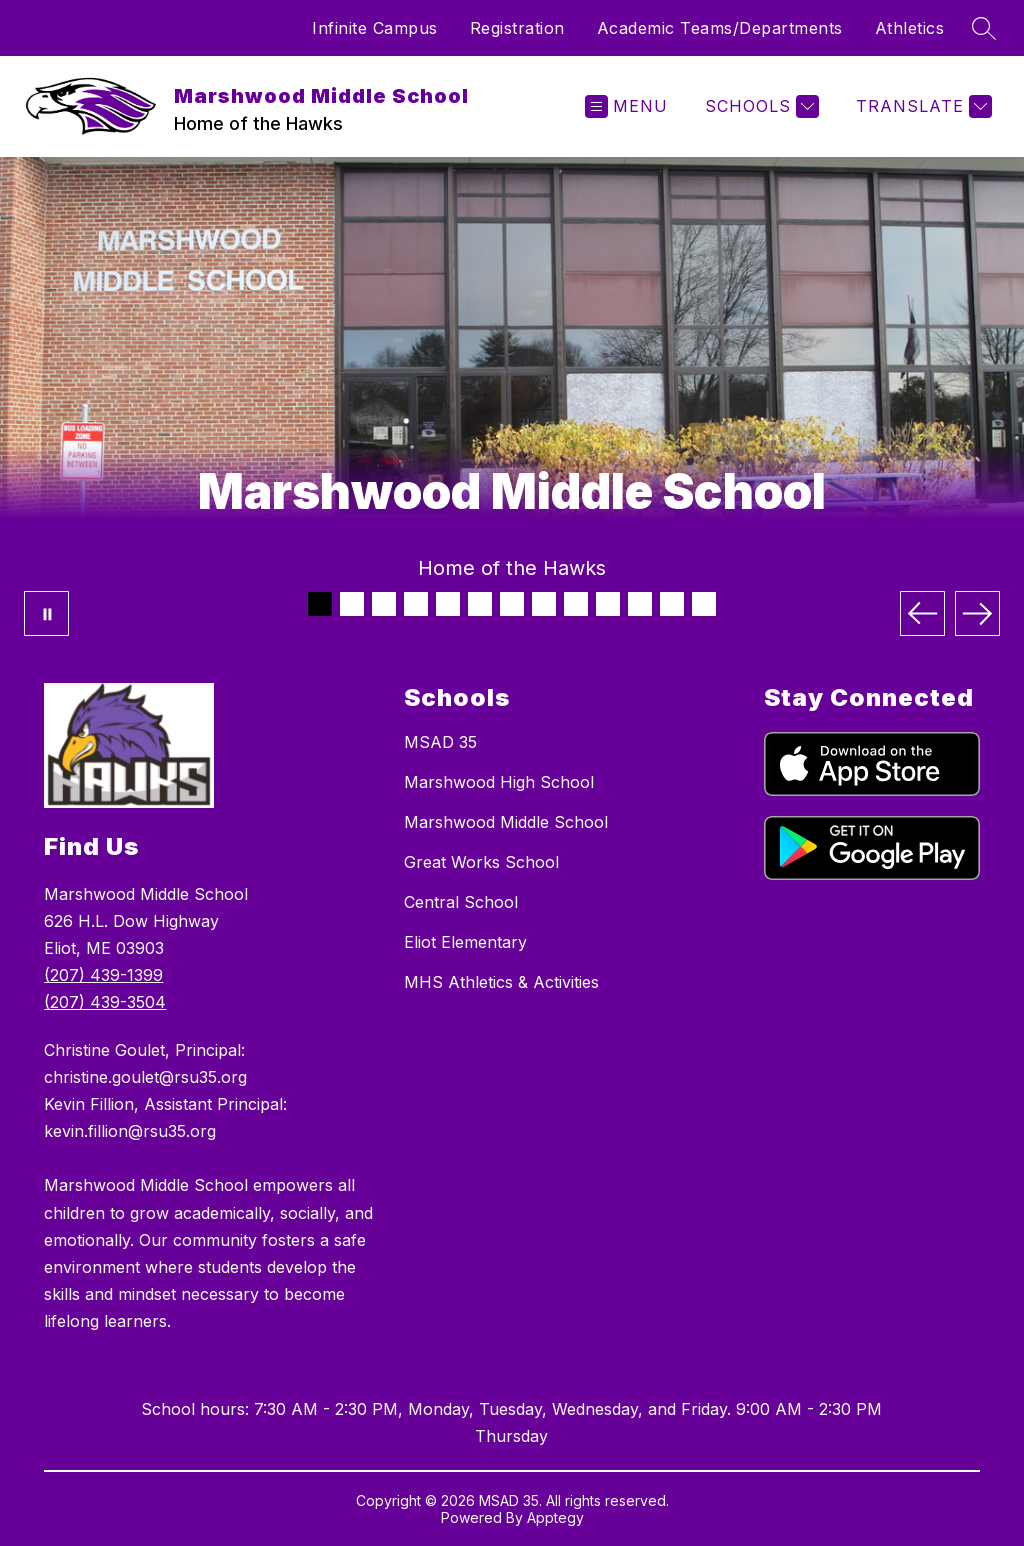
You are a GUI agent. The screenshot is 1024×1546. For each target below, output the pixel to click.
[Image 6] (480, 604)
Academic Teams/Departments (720, 28)
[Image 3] (384, 604)
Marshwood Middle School (506, 822)
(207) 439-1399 (103, 975)
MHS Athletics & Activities (501, 982)
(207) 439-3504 (105, 1002)
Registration (517, 28)
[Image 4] (416, 604)
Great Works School (481, 862)
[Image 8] (544, 604)
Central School (461, 902)
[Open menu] (626, 106)
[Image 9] (576, 604)
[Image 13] (704, 604)
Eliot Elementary (465, 942)
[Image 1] (320, 604)
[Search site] (984, 28)
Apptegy (555, 1517)
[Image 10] (608, 604)
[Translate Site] (921, 106)
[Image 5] (448, 604)
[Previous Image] (922, 613)
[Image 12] (672, 604)
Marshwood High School (499, 782)
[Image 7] (512, 604)
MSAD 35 (440, 742)
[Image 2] (352, 604)
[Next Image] (977, 613)
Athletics (910, 28)
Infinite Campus (375, 28)
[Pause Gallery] (46, 613)
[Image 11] (640, 604)
